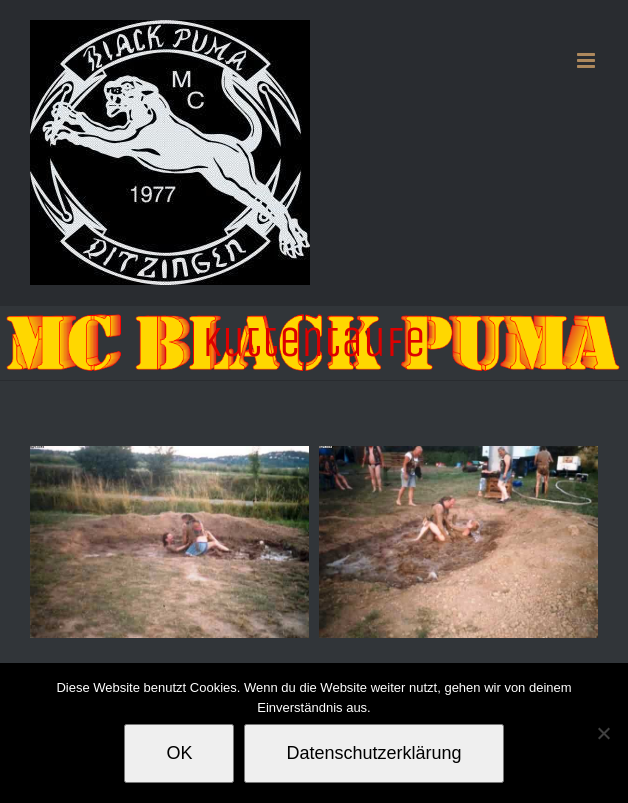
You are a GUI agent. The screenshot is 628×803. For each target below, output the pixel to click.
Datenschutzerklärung (373, 753)
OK (179, 753)
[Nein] (603, 733)
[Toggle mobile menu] (587, 60)
